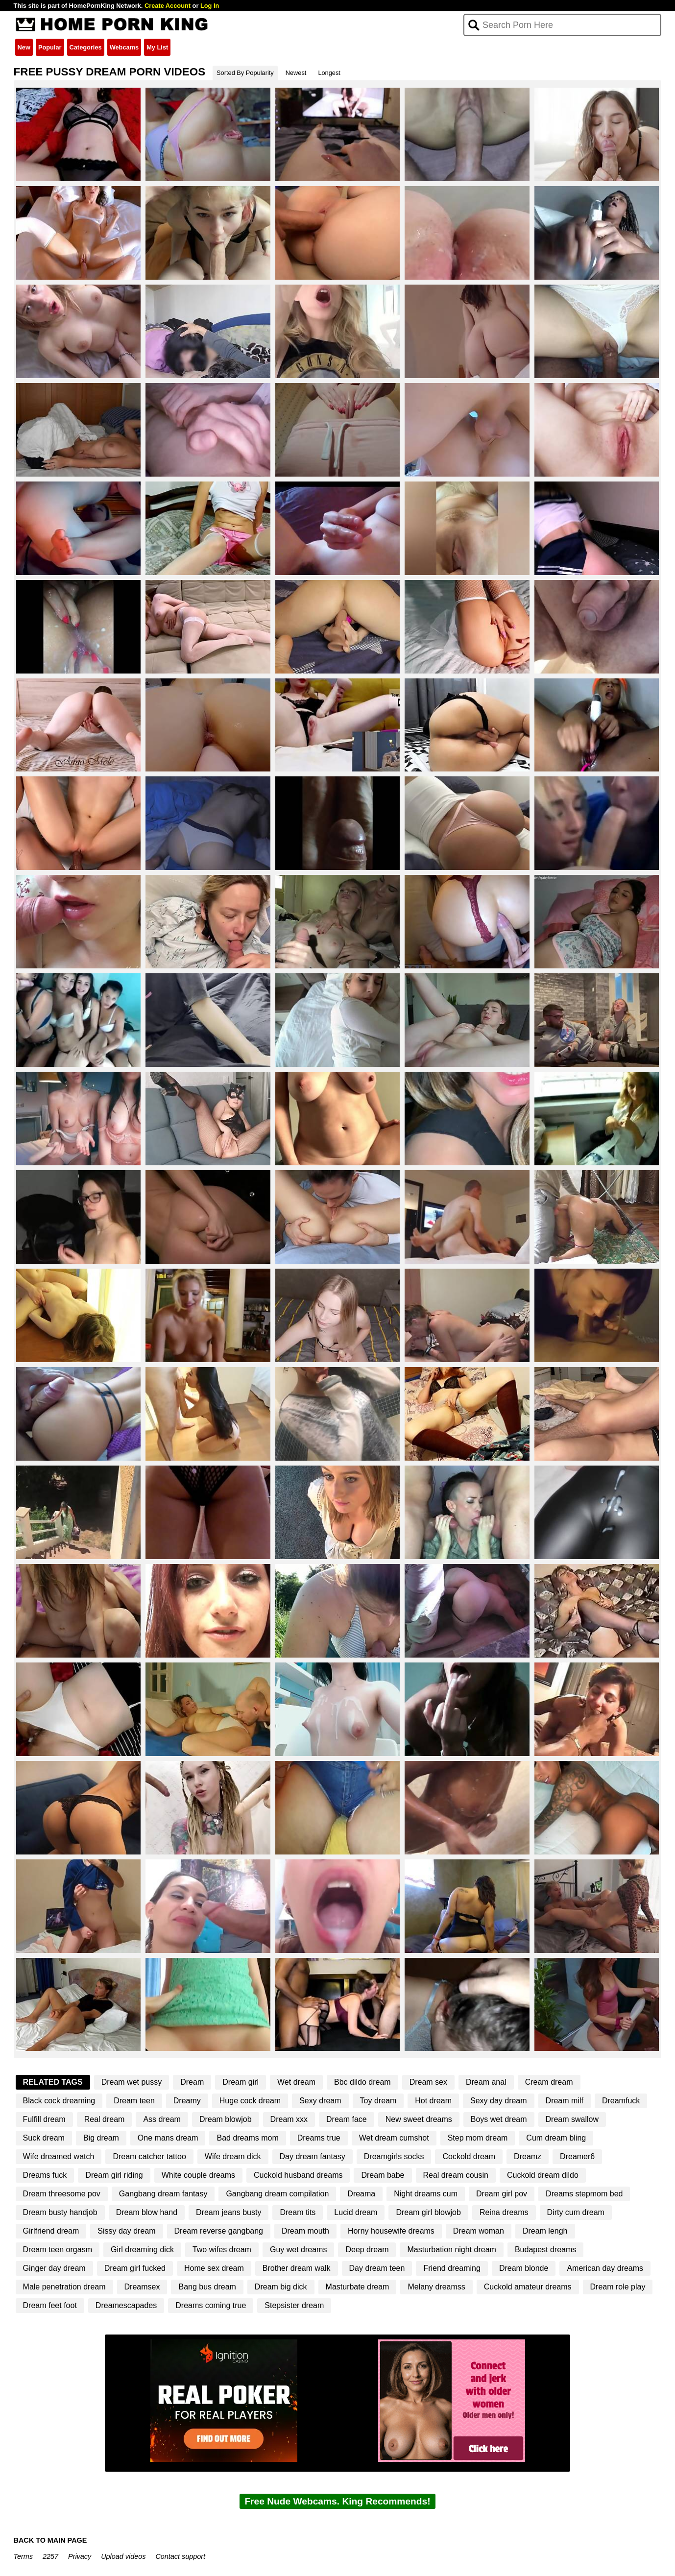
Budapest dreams (545, 2249)
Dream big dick (281, 2287)
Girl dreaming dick (142, 2249)
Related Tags (53, 2082)
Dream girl (240, 2082)
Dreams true (318, 2138)
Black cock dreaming (59, 2100)
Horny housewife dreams (391, 2231)
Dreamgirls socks (394, 2156)
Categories (86, 47)
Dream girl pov (501, 2194)
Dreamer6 (577, 2156)
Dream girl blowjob (428, 2212)
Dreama (361, 2194)
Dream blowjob (225, 2119)
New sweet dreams (419, 2119)
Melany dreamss (436, 2287)
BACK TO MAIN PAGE (50, 2540)
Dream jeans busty (228, 2212)
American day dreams (605, 2268)
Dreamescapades (126, 2305)
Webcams (124, 47)
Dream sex (428, 2082)
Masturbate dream (357, 2287)
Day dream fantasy (312, 2156)
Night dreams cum (426, 2194)
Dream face (346, 2119)
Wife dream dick (233, 2156)
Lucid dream (355, 2212)
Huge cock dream (250, 2100)
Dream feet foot (50, 2305)
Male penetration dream (64, 2287)
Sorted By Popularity (245, 72)
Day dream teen (377, 2268)
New (24, 47)
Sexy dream (320, 2100)
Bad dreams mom (247, 2138)
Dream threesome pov (61, 2194)
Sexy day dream (498, 2100)
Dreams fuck (45, 2175)
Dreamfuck (621, 2100)
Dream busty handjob (60, 2212)
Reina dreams (504, 2212)
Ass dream (161, 2119)
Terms (23, 2556)
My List (157, 47)
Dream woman (478, 2231)
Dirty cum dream (575, 2212)
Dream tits (297, 2212)
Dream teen (134, 2100)
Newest (296, 72)
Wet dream (296, 2082)
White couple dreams (198, 2175)
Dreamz (527, 2156)
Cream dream (549, 2082)
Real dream (104, 2119)
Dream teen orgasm (57, 2249)
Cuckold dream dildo (543, 2175)
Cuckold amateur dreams (528, 2287)
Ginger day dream (54, 2268)
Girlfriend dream (51, 2231)
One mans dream (168, 2138)
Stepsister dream (294, 2305)
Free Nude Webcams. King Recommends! (337, 2501)
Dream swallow (572, 2119)
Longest (329, 72)
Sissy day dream (126, 2231)
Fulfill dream (44, 2119)
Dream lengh (545, 2231)
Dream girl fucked (135, 2268)
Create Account (168, 5)
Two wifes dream (222, 2249)
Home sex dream (214, 2268)
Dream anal (486, 2082)
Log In (209, 5)
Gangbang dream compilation (277, 2194)
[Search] (562, 25)
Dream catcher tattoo (149, 2156)
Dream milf (564, 2100)
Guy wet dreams (298, 2249)
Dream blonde (524, 2268)
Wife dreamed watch (59, 2156)
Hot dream (433, 2100)
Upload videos (123, 2556)
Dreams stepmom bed (584, 2194)
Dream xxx (289, 2119)
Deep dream (366, 2249)
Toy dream (378, 2100)
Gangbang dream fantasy (163, 2194)
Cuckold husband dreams (298, 2175)
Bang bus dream (207, 2287)
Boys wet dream (499, 2119)
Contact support (180, 2556)
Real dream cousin (455, 2175)
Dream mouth (305, 2231)
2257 (50, 2556)
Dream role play (618, 2287)
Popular (50, 47)
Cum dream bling (556, 2138)
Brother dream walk (297, 2268)
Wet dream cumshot (394, 2138)
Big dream (101, 2138)
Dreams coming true (210, 2305)
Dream (192, 2082)
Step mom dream (478, 2138)
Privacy (79, 2556)
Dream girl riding (114, 2175)
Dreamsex (142, 2287)
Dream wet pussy (131, 2082)
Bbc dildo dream (362, 2082)
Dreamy (187, 2100)
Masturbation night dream (451, 2249)
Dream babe (382, 2175)
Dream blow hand (146, 2212)
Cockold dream (468, 2156)
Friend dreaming (452, 2268)
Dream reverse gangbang (218, 2231)
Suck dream (44, 2138)
